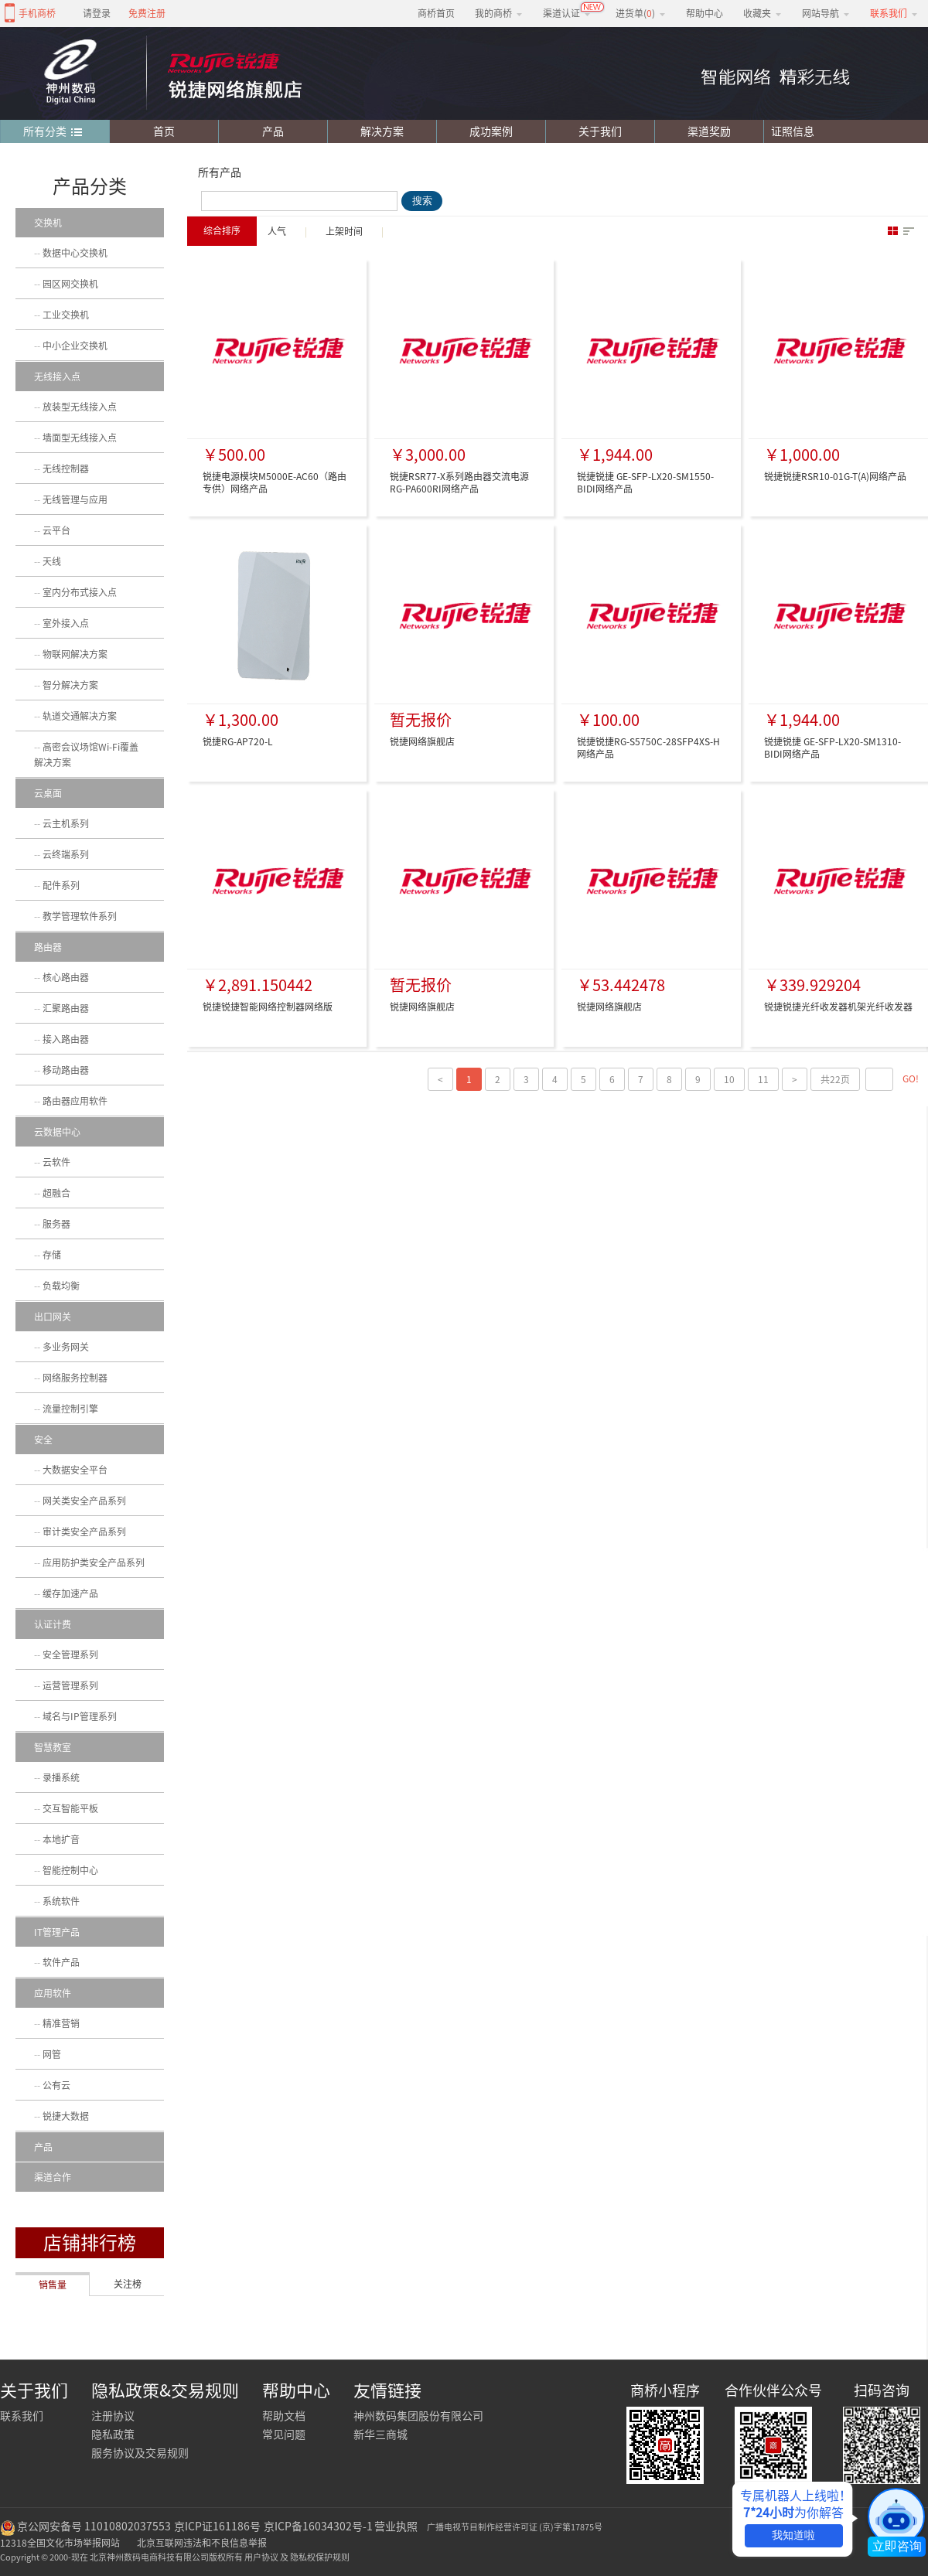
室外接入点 (66, 623)
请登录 (97, 13)
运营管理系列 (70, 1685)
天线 (52, 561)
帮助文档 (283, 2416)
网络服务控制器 (75, 1377)
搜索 (422, 200)
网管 (52, 2054)
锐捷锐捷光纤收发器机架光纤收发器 (838, 1006)
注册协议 (113, 2416)
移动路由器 (66, 1070)
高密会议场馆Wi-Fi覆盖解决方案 (86, 754)
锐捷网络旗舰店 (422, 741)
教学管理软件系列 (80, 916)
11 (763, 1079)
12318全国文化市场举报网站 (60, 2542)
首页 (164, 131)
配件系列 (61, 885)
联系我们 (21, 2416)
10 (729, 1079)
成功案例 (491, 131)
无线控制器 (66, 468)
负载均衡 (61, 1285)
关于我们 (600, 131)
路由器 (48, 947)
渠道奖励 (709, 131)
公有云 (56, 2085)
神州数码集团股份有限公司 (418, 2416)
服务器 (56, 1223)
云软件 (56, 1162)
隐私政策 (113, 2434)
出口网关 (52, 1316)
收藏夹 (762, 13)
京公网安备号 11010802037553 (94, 2526)
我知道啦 (793, 2535)
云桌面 (48, 793)
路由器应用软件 (75, 1101)
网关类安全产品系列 (84, 1500)
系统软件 (61, 1901)
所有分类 (53, 132)
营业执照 (396, 2526)
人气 (277, 231)
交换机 (48, 222)
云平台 (56, 530)
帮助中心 (704, 13)
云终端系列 (66, 854)
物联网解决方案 (75, 654)
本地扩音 (61, 1839)
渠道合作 (52, 2177)
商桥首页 (436, 13)
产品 (273, 131)
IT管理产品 (57, 1932)
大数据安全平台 (75, 1469)
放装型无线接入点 (80, 406)
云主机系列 (66, 823)
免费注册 (146, 13)
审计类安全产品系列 (84, 1531)
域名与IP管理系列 (80, 1716)
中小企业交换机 (75, 345)
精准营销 (61, 2023)
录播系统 (61, 1777)
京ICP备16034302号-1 (318, 2526)
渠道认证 (567, 13)
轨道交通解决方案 (80, 716)
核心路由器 (66, 977)
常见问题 (283, 2434)
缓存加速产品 (70, 1593)
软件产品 (61, 1962)
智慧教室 (52, 1747)
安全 (43, 1439)
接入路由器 (66, 1039)
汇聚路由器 (66, 1008)
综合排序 (222, 230)
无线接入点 (57, 376)
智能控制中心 (70, 1870)
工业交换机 (66, 314)
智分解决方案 (70, 685)
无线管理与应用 (75, 499)
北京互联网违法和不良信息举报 (202, 2542)
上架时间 (344, 231)
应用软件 (52, 1993)
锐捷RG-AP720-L (238, 741)
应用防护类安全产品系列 (94, 1562)
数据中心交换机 (75, 252)
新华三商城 (380, 2434)
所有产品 (219, 172)
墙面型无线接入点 (80, 437)
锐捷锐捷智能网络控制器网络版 (268, 1006)
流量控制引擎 (70, 1408)
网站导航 (826, 13)
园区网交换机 (70, 283)
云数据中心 (57, 1131)
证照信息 (789, 131)
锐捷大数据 (66, 2116)
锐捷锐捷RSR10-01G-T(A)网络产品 (835, 476)
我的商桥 (499, 13)
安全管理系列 (70, 1654)
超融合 (56, 1193)
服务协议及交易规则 (140, 2453)
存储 (52, 1254)
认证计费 (52, 1624)
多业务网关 (66, 1346)
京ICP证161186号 (217, 2526)
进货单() (641, 13)
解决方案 (382, 131)
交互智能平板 (70, 1808)
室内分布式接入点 (80, 592)
